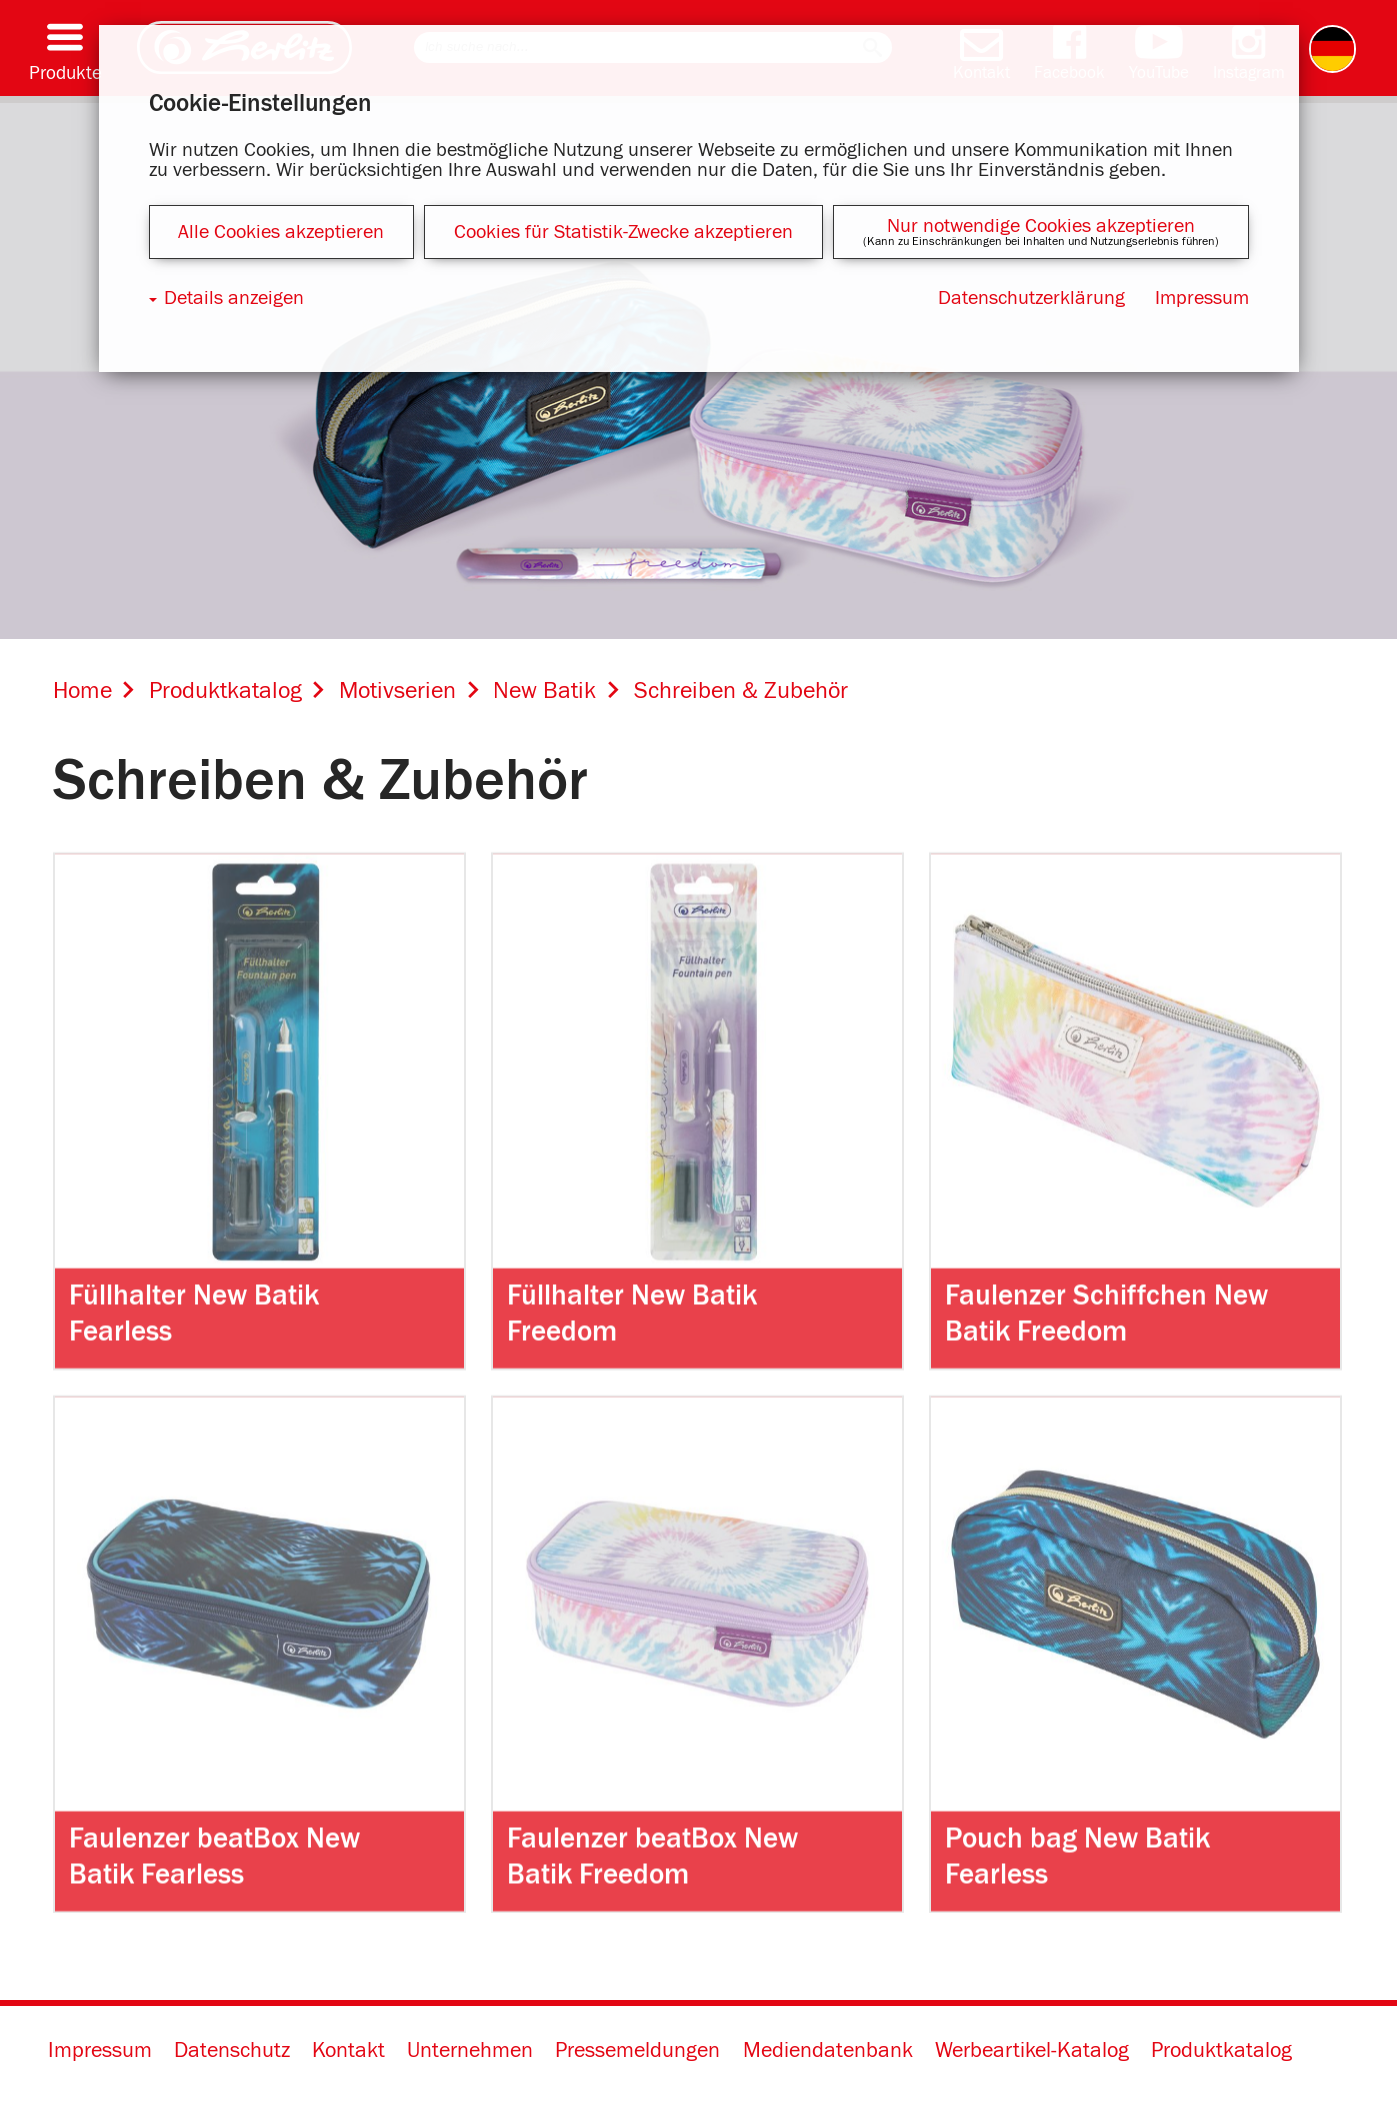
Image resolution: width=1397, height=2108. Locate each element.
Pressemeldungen (637, 2052)
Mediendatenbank (828, 2052)
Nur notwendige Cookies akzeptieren (1041, 226)
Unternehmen (470, 2052)
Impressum (100, 2052)
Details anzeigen (234, 298)
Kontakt (348, 2052)
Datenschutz (232, 2052)
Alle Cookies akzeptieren (281, 232)
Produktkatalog (1221, 2052)
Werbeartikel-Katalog (1032, 2052)
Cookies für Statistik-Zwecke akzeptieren (623, 232)
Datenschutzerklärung (1031, 298)
